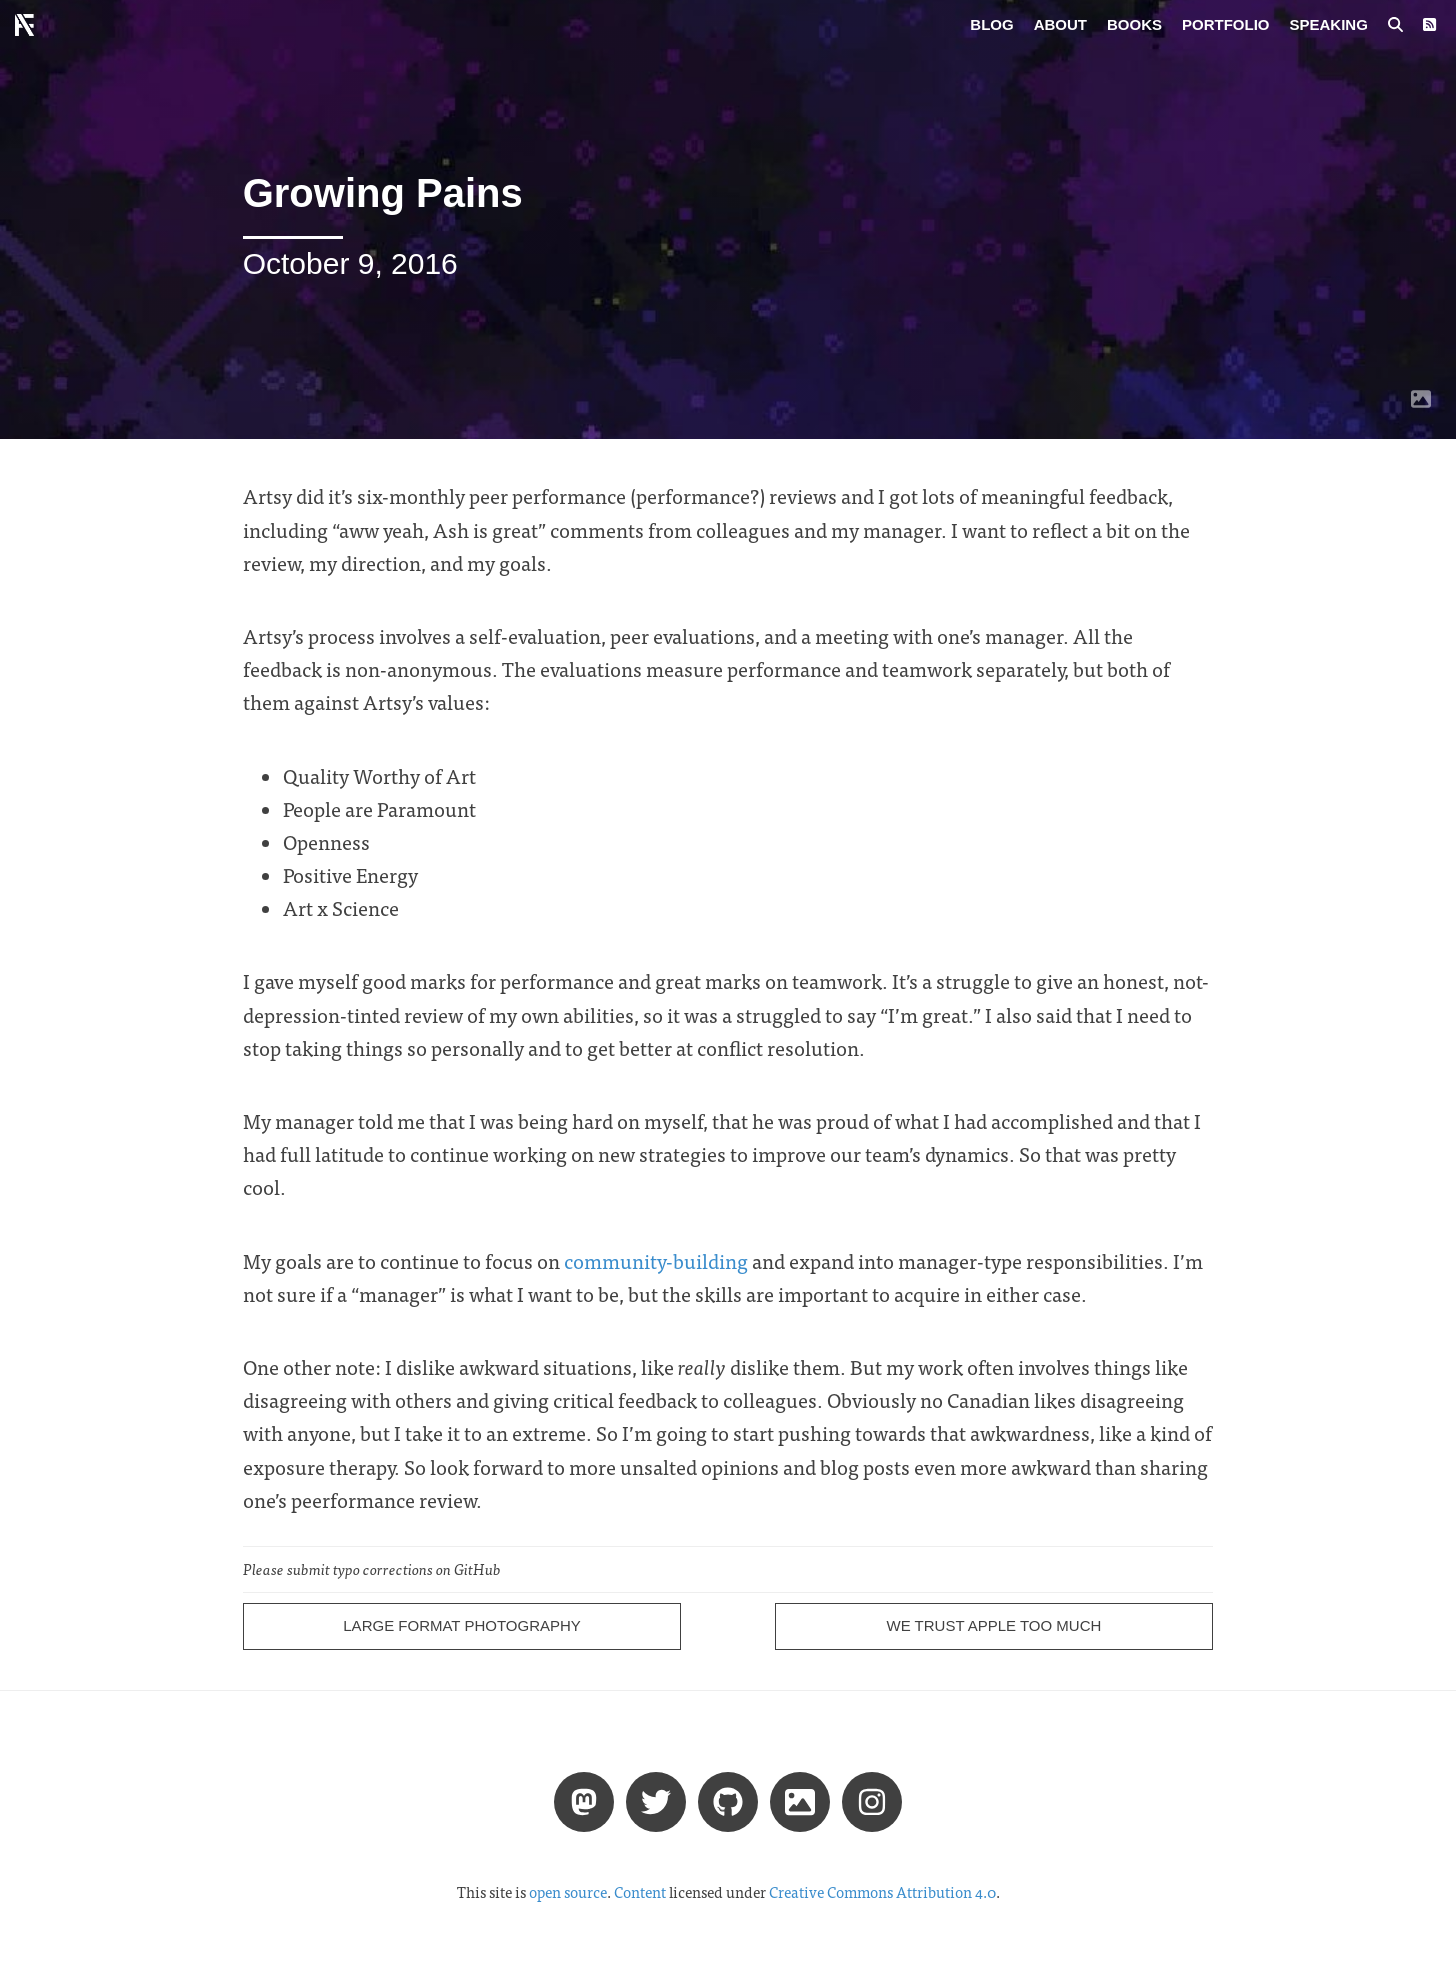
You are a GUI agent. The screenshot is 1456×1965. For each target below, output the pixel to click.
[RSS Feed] (1429, 25)
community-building (656, 1260)
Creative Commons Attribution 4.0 (882, 1892)
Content (640, 1892)
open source (568, 1892)
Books (1134, 24)
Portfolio (1226, 24)
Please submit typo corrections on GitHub (372, 1569)
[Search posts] (1395, 25)
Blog (991, 24)
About (1060, 24)
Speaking (1329, 24)
